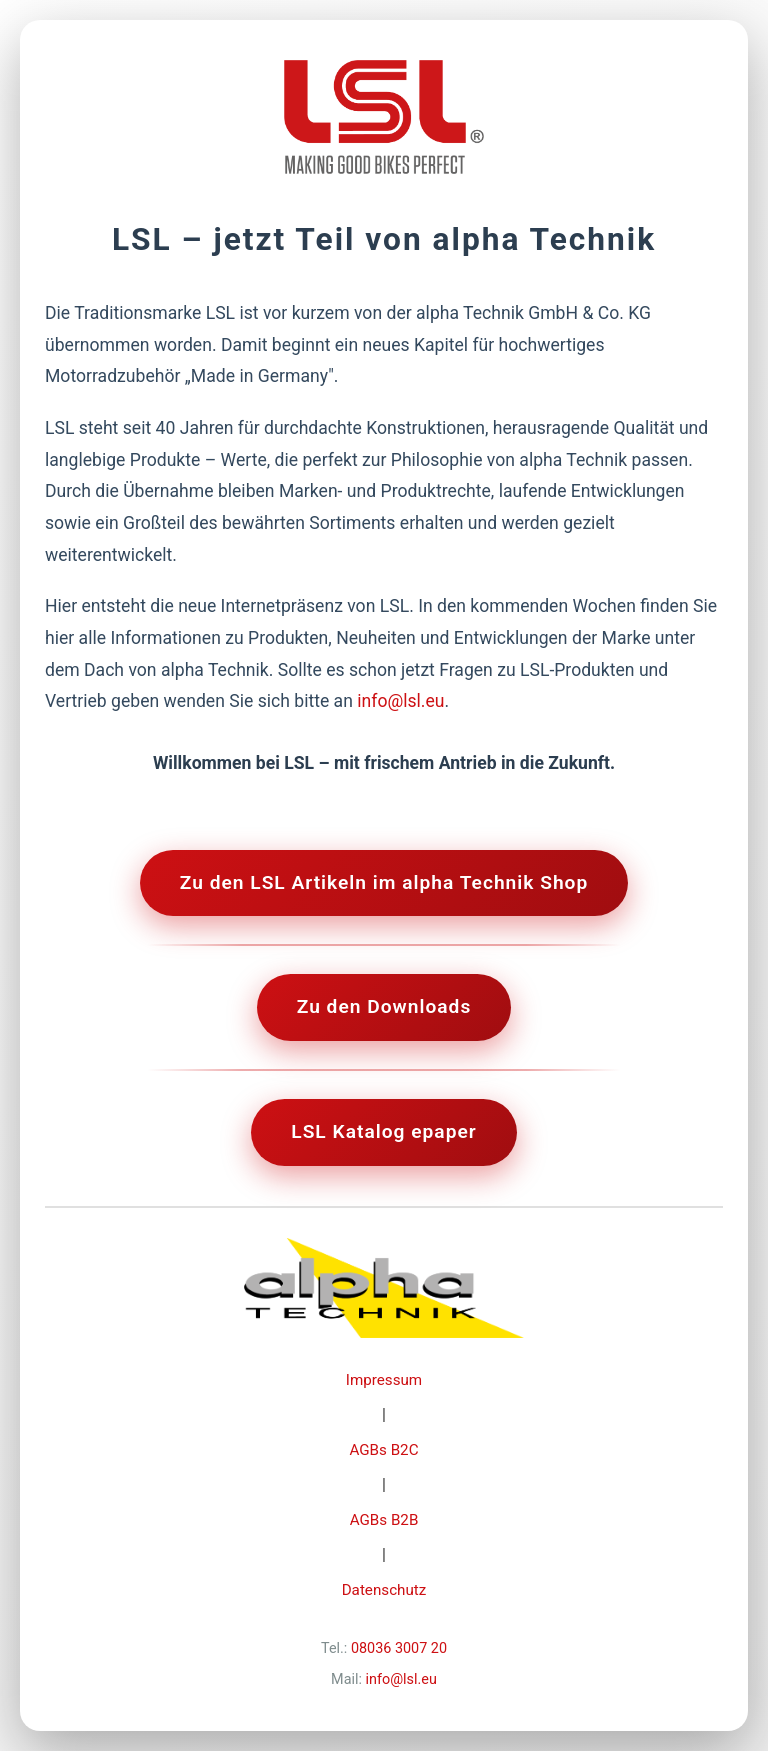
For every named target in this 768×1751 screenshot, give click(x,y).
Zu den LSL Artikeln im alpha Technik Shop (384, 882)
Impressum (384, 1380)
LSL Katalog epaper (383, 1131)
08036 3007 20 (399, 1648)
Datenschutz (384, 1590)
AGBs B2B (384, 1520)
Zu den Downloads (384, 1006)
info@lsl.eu (400, 701)
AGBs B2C (383, 1450)
